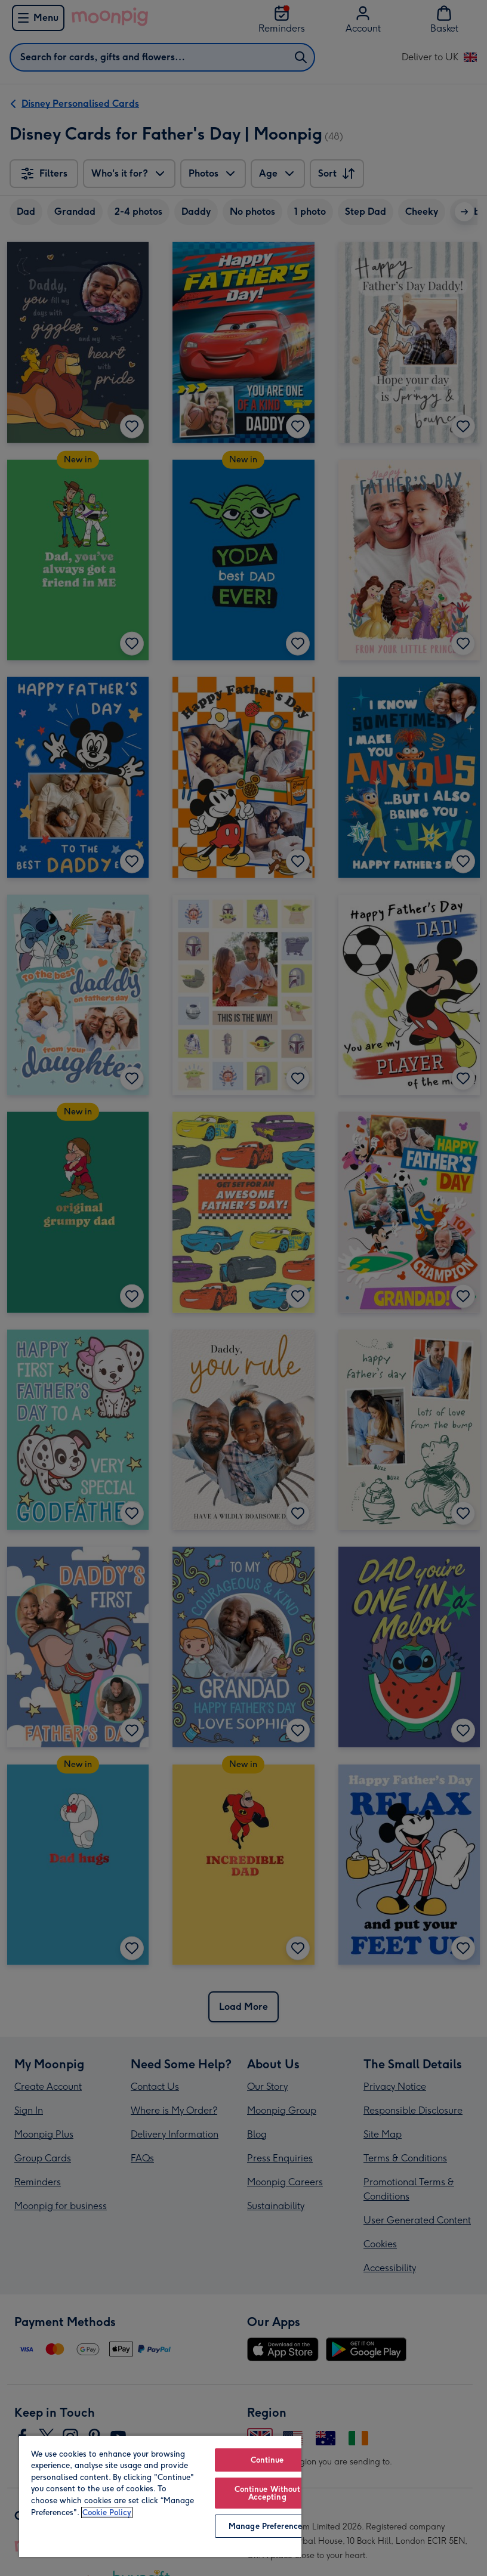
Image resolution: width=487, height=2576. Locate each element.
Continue (267, 2459)
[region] (160, 2496)
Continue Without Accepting (267, 2493)
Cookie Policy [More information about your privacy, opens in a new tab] (106, 2512)
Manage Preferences (267, 2526)
